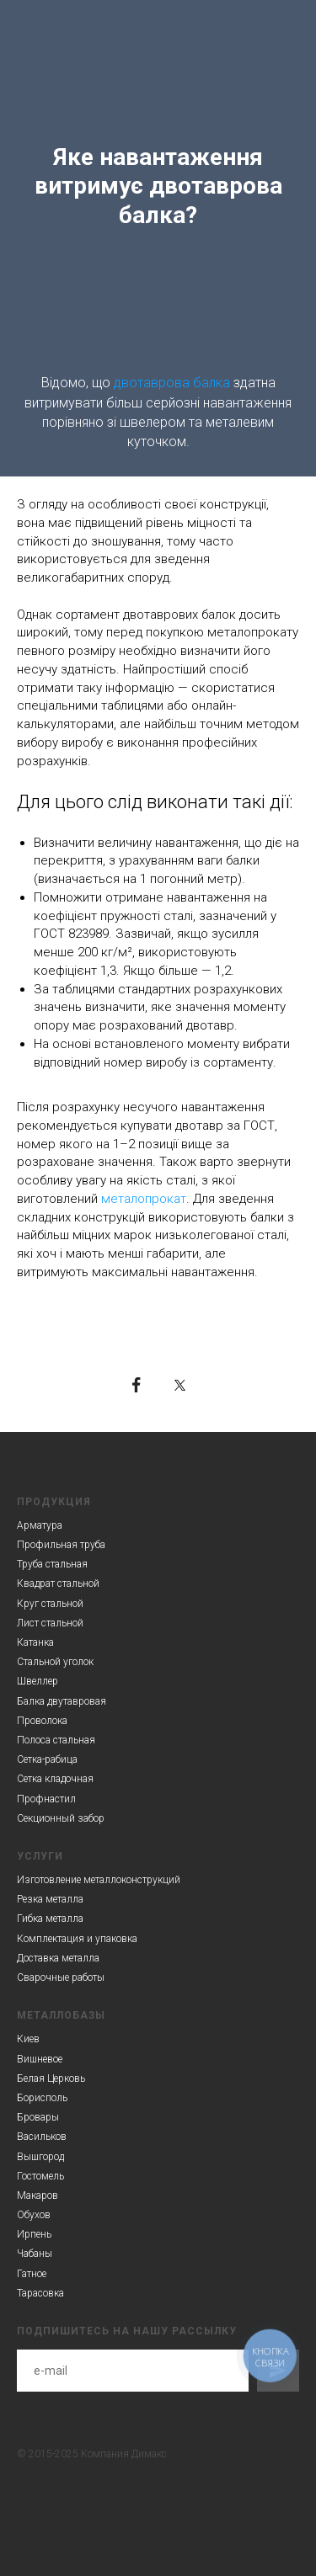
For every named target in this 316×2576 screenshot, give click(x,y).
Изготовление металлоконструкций (98, 1880)
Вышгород (40, 2157)
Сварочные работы (60, 1977)
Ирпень (34, 2234)
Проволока (42, 1721)
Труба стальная (52, 1564)
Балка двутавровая (61, 1701)
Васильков (42, 2136)
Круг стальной (50, 1604)
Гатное (31, 2274)
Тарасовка (40, 2293)
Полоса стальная (56, 1740)
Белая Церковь (51, 2078)
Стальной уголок (55, 1662)
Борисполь (42, 2098)
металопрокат (143, 1198)
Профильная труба (61, 1545)
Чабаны (34, 2253)
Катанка (35, 1642)
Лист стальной (50, 1623)
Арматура (39, 1525)
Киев (28, 2039)
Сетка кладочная (55, 1779)
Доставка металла (58, 1958)
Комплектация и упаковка (77, 1939)
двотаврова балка (172, 383)
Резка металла (50, 1899)
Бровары (38, 2117)
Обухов (34, 2215)
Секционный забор (60, 1818)
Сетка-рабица (47, 1759)
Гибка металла (50, 1918)
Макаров (37, 2195)
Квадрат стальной (58, 1583)
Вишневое (39, 2059)
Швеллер (37, 1681)
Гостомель (40, 2176)
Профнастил (46, 1799)
